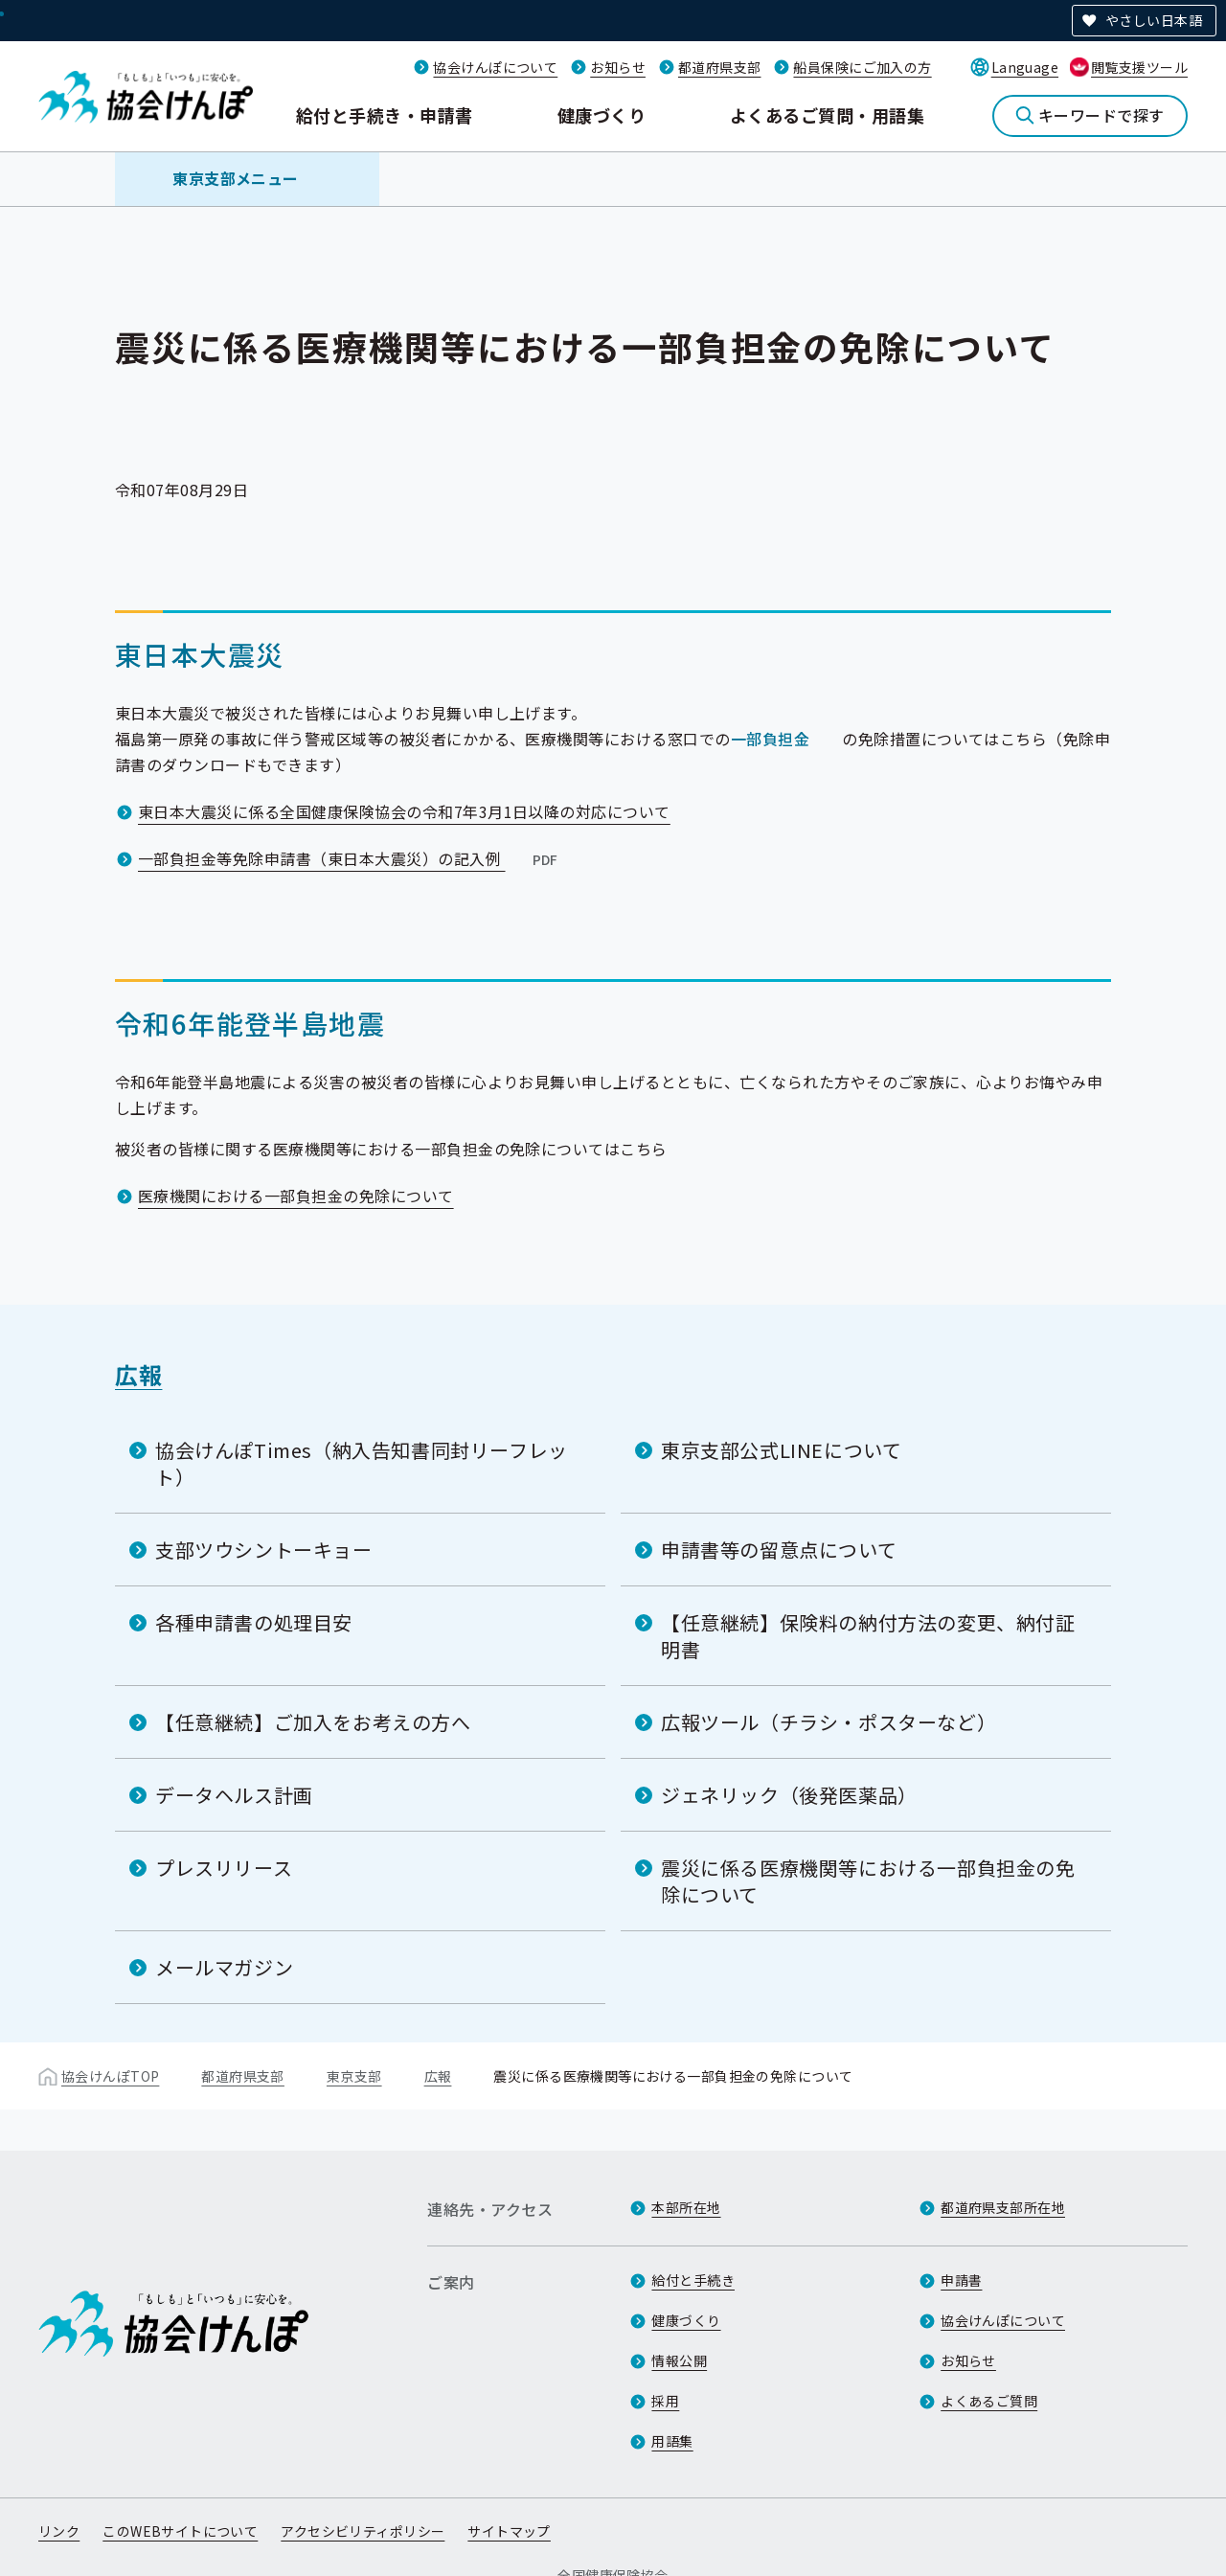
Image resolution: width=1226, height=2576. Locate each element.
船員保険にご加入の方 (862, 67)
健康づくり (601, 115)
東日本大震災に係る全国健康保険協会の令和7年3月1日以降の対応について (404, 811)
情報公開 (679, 2360)
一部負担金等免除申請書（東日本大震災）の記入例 (350, 858)
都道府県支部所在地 (1003, 2207)
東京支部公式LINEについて (781, 1450)
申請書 (961, 2280)
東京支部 (354, 2076)
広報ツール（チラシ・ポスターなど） (828, 1722)
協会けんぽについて (495, 67)
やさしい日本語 (1153, 20)
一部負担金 (770, 738)
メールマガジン (224, 1967)
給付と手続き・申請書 (384, 115)
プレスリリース (223, 1867)
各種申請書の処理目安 (253, 1622)
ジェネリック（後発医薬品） (789, 1795)
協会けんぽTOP (110, 2076)
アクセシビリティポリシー (362, 2531)
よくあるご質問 (989, 2400)
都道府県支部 (719, 67)
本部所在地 (685, 2207)
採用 (665, 2400)
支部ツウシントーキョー (264, 1549)
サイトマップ (509, 2531)
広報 (138, 1374)
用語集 (671, 2441)
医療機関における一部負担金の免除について (296, 1195)
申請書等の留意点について (779, 1549)
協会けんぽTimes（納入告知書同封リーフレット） (361, 1463)
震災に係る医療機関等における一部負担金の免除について (868, 1881)
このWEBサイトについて (180, 2531)
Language (1024, 67)
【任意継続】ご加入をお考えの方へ (313, 1722)
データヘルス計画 (234, 1795)
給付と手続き (693, 2280)
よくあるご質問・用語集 (827, 115)
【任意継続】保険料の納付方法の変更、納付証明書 (868, 1635)
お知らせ (618, 67)
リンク (58, 2531)
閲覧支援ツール (1139, 67)
